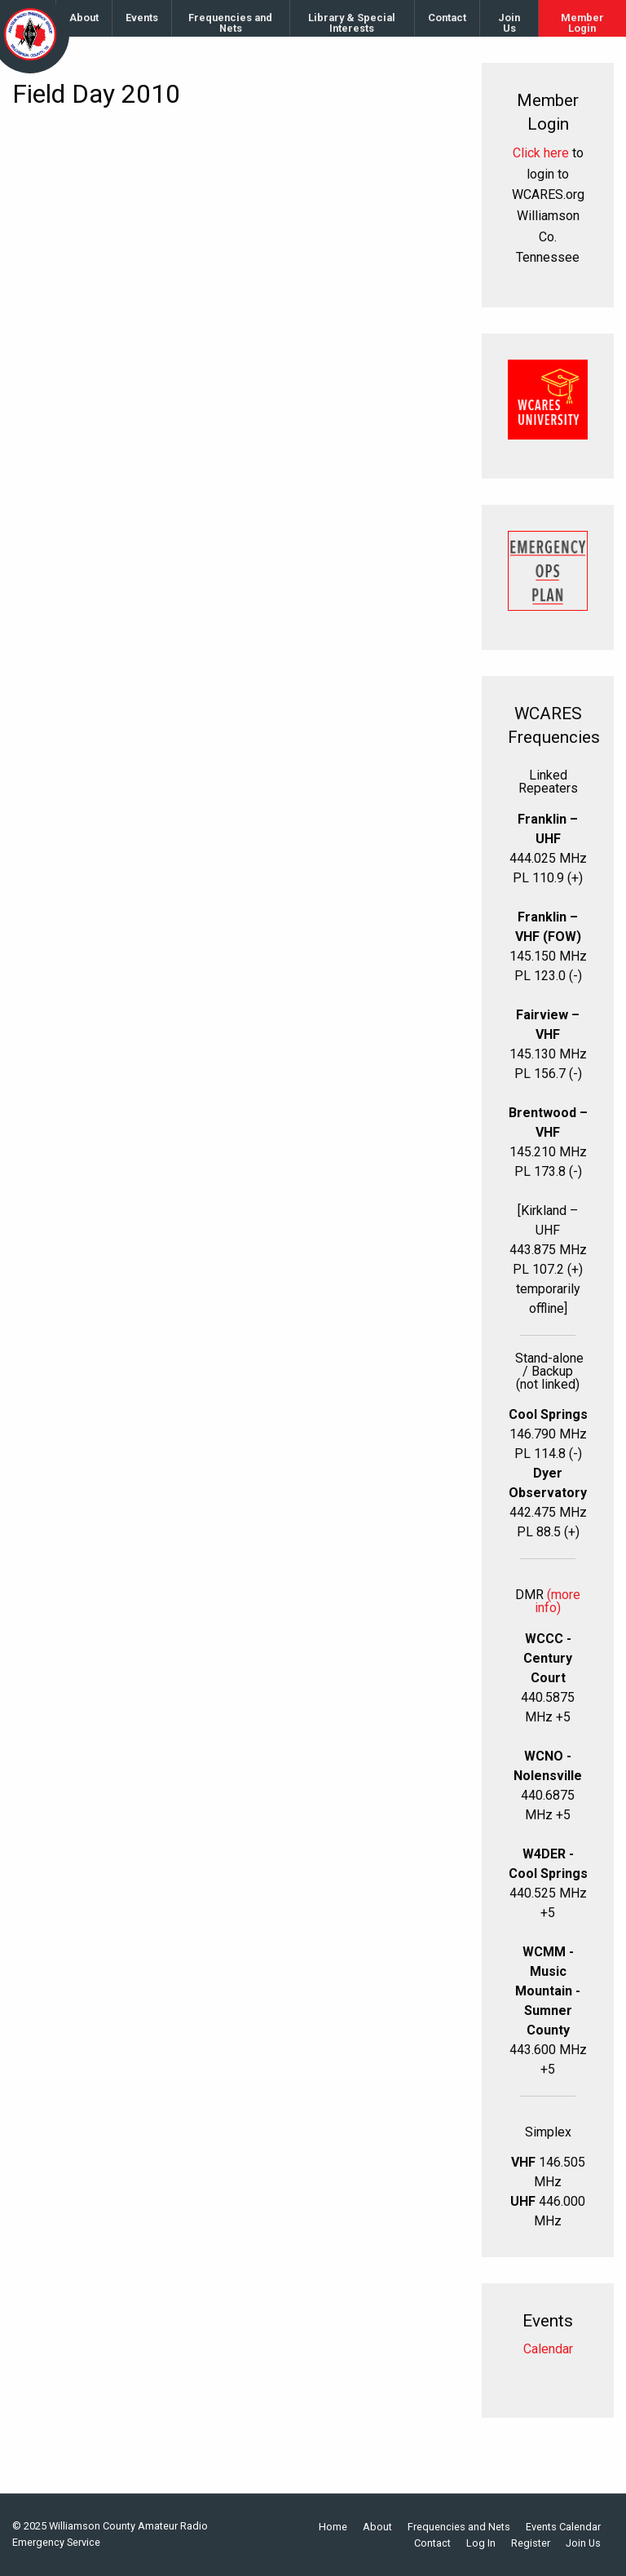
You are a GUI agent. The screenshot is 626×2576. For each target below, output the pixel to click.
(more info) (557, 1601)
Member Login (582, 22)
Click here (541, 153)
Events (142, 17)
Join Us (509, 22)
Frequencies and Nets (230, 22)
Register (530, 2543)
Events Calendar (563, 2527)
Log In (481, 2543)
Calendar (548, 2349)
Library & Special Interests (351, 22)
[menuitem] (84, 18)
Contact (447, 17)
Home (333, 2527)
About (84, 17)
